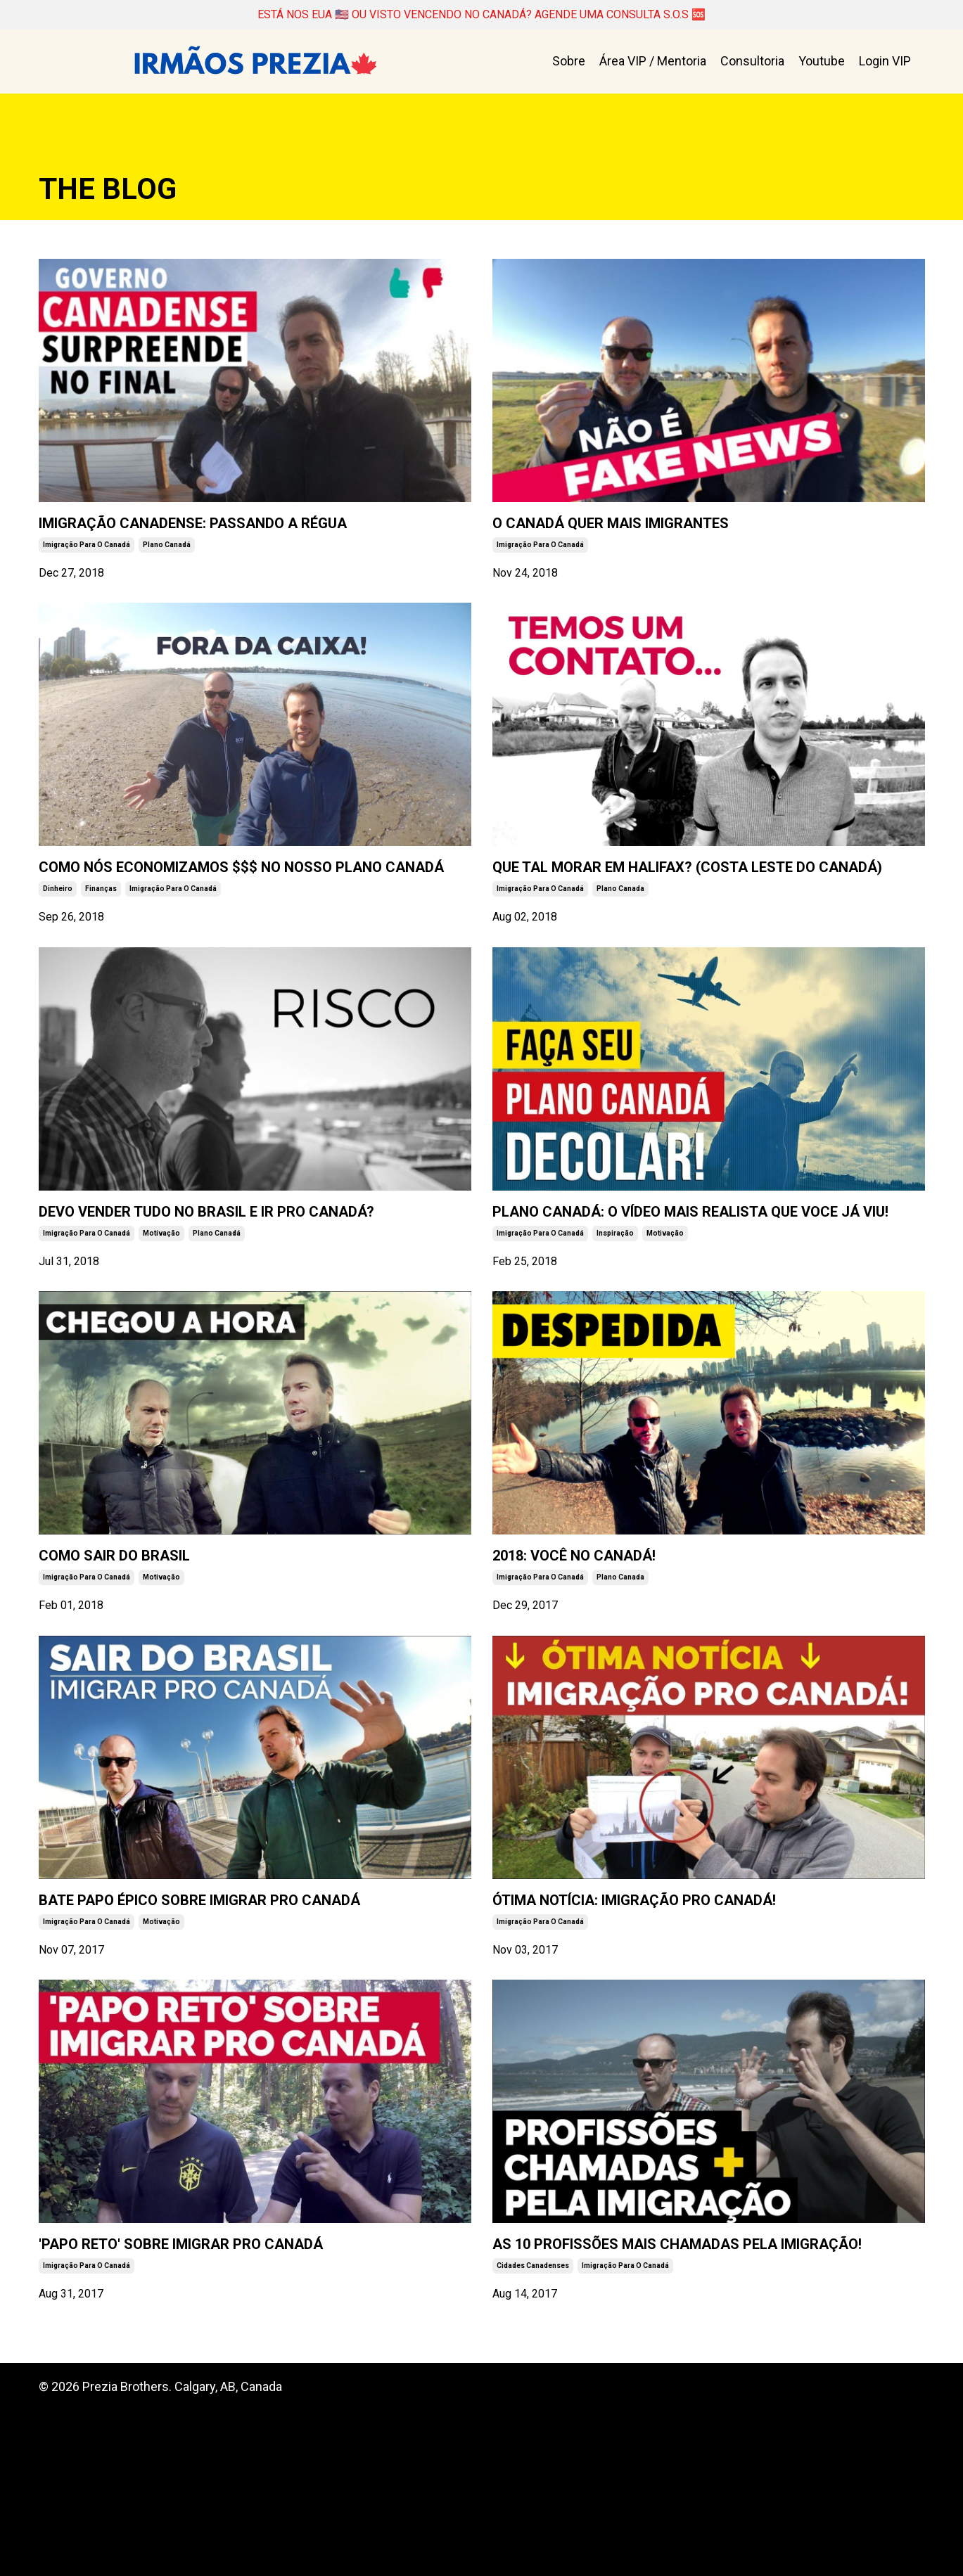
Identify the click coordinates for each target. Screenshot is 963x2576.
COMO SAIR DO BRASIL (157, 1654)
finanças (101, 952)
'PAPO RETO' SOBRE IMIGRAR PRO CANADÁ (213, 2393)
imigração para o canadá (86, 577)
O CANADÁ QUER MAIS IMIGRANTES (679, 529)
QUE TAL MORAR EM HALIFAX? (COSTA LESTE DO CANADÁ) (692, 915)
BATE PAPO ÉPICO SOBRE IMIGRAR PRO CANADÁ (243, 2018)
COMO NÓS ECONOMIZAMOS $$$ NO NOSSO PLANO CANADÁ (227, 915)
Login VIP (885, 63)
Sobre (568, 63)
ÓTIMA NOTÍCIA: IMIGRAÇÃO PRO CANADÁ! (664, 2018)
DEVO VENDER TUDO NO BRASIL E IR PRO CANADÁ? (251, 1290)
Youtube (821, 63)
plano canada (620, 952)
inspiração (615, 1327)
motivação (161, 1327)
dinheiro (57, 952)
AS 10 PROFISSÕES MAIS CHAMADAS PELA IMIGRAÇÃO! (686, 2393)
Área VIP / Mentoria (652, 63)
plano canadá (167, 577)
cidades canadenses (533, 2431)
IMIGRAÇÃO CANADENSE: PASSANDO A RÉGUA (242, 540)
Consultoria (752, 63)
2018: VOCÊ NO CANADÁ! (621, 1654)
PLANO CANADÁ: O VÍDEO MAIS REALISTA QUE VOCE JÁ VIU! (708, 1290)
